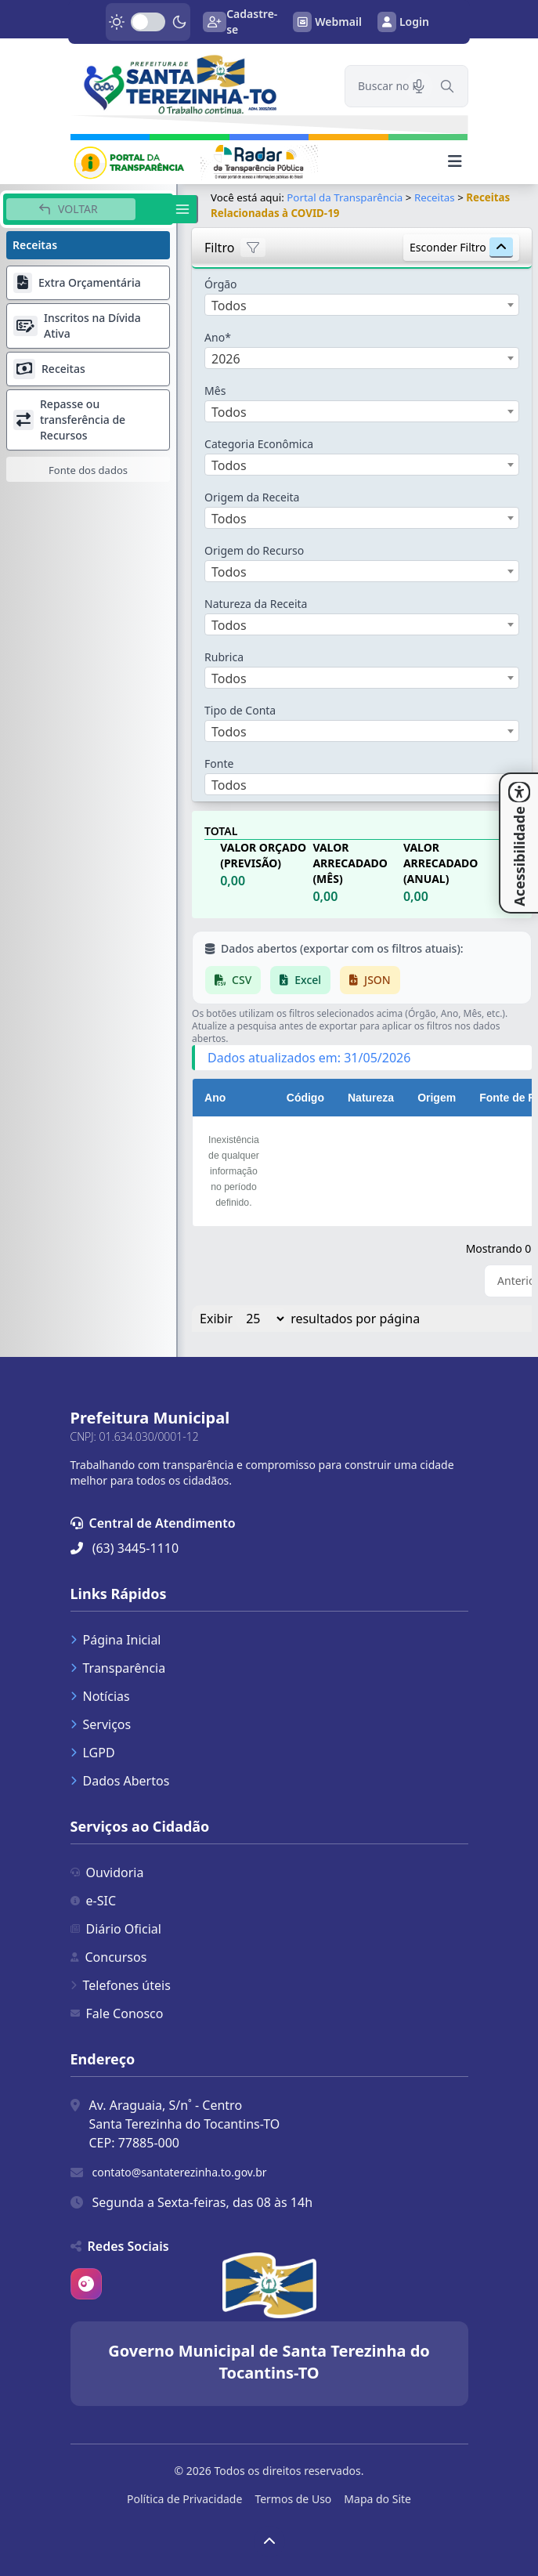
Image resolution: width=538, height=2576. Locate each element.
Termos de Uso (293, 2498)
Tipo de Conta (240, 710)
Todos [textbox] (229, 305)
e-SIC (93, 1900)
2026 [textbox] (225, 358)
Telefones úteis (120, 1985)
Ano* (217, 337)
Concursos (108, 1957)
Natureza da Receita (255, 603)
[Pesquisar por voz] (419, 86)
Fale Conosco (117, 2013)
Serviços (101, 1724)
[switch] (148, 22)
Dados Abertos (120, 1780)
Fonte (218, 763)
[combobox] (361, 305)
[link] (198, 84)
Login (403, 22)
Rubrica (224, 656)
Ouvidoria (107, 1872)
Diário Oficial (115, 1928)
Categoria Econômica (258, 443)
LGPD (92, 1752)
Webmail (327, 22)
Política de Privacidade (184, 2498)
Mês (215, 390)
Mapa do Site (377, 2498)
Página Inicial (115, 1639)
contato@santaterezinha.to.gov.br (179, 2172)
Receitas (434, 197)
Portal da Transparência (345, 197)
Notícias (100, 1696)
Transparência (118, 1668)
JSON (370, 979)
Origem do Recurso (254, 550)
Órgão (220, 284)
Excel (300, 979)
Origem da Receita (251, 497)
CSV (233, 979)
